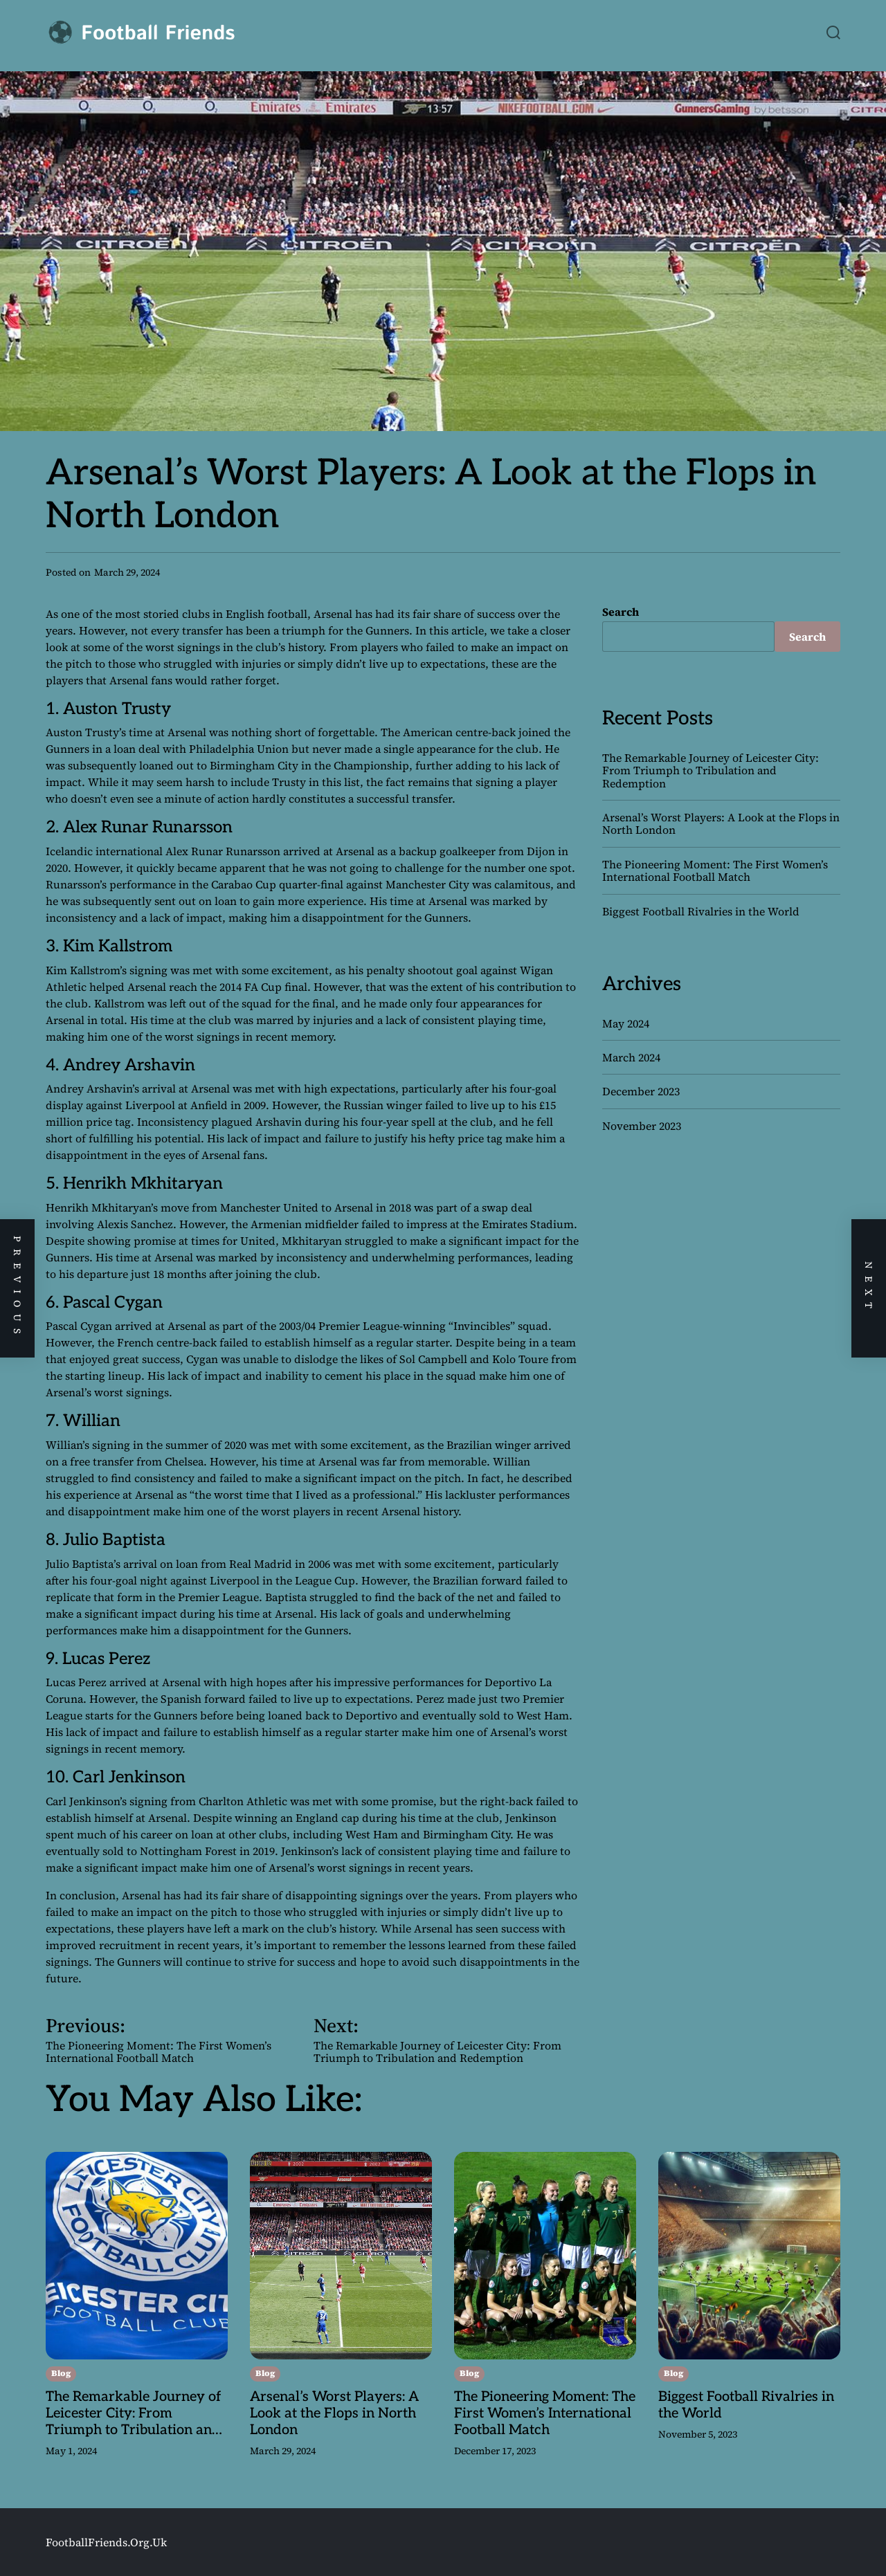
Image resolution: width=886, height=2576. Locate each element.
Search (620, 611)
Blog (61, 2373)
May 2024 (625, 1023)
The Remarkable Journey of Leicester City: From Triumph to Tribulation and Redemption (710, 770)
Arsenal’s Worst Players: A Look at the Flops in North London (721, 823)
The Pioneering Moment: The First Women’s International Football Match (715, 870)
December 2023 (641, 1091)
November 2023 (641, 1125)
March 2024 (631, 1057)
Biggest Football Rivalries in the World (700, 911)
